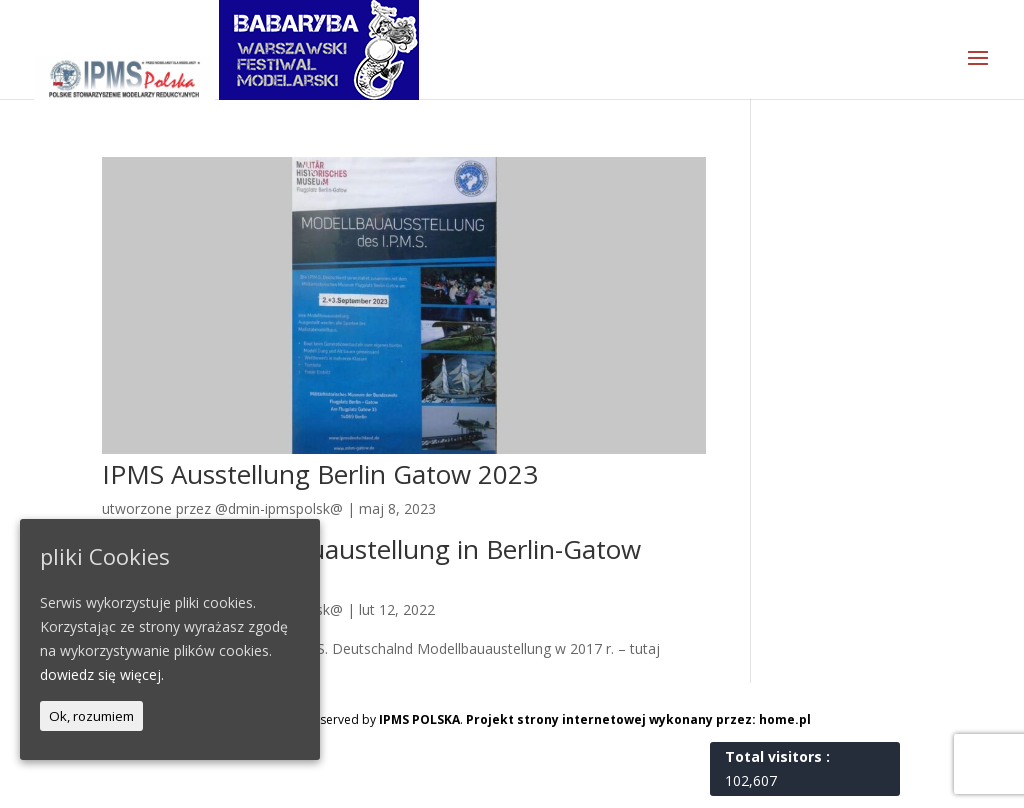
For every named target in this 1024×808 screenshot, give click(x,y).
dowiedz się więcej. (102, 674)
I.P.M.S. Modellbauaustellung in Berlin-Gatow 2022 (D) (371, 562)
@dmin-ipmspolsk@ (279, 508)
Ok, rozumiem (91, 716)
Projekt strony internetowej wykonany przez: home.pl (638, 719)
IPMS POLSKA (419, 719)
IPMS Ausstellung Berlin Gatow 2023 (320, 474)
